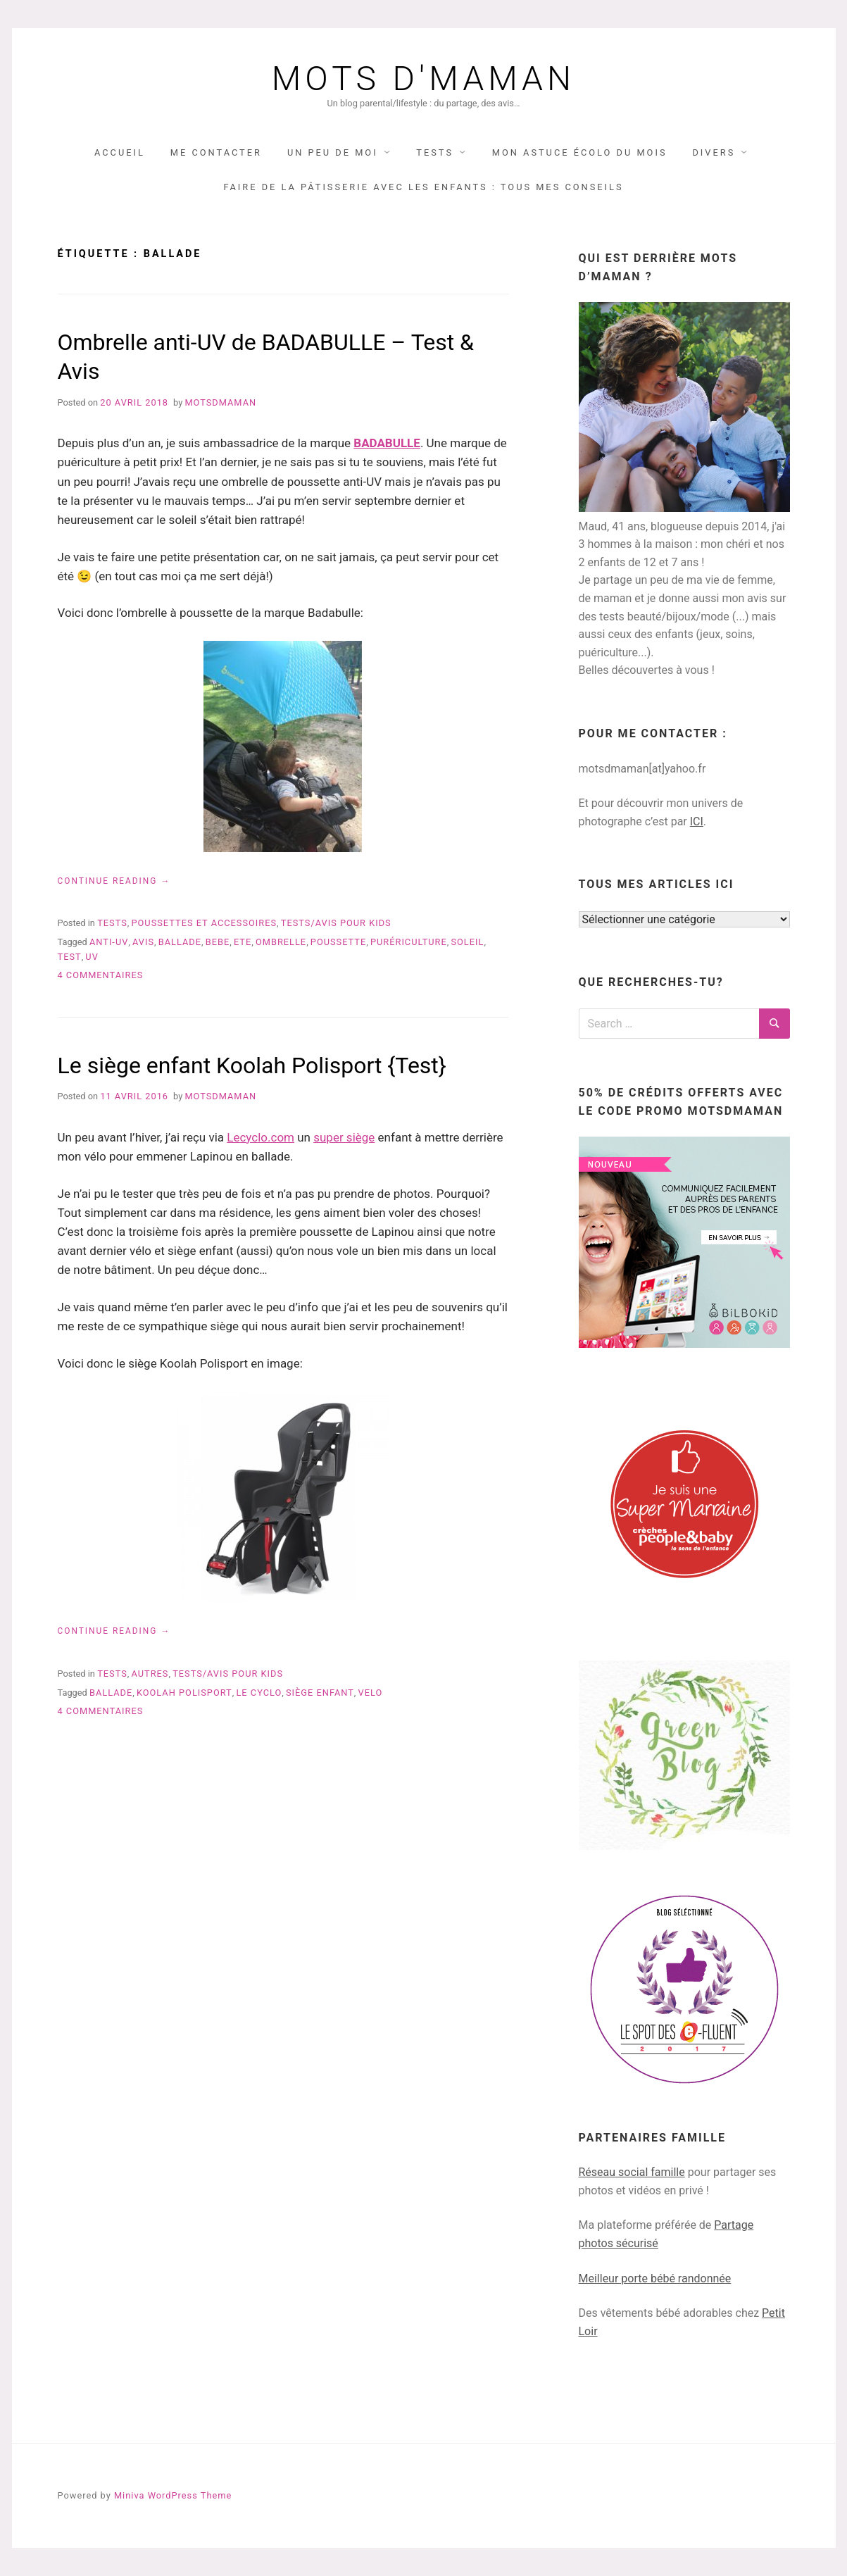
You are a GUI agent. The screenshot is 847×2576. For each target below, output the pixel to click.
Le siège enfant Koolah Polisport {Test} (252, 1065)
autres (149, 1673)
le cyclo (259, 1692)
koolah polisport (184, 1692)
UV (91, 956)
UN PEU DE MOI (332, 152)
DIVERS (713, 152)
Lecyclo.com (260, 1137)
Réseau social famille (632, 2172)
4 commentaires (101, 975)
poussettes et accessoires (204, 923)
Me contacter (216, 152)
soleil (467, 942)
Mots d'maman (423, 79)
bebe (218, 942)
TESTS (434, 152)
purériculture (408, 942)
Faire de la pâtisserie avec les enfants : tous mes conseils (423, 187)
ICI (696, 821)
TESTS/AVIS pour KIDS (336, 923)
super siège (344, 1137)
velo (370, 1692)
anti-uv (108, 942)
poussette (338, 942)
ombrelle (281, 942)
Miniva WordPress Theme (173, 2495)
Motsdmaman (220, 402)
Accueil (119, 152)
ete (242, 942)
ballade (179, 942)
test (70, 956)
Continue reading (114, 881)
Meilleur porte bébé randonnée (655, 2278)
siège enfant (320, 1692)
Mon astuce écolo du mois (579, 152)
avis (143, 942)
